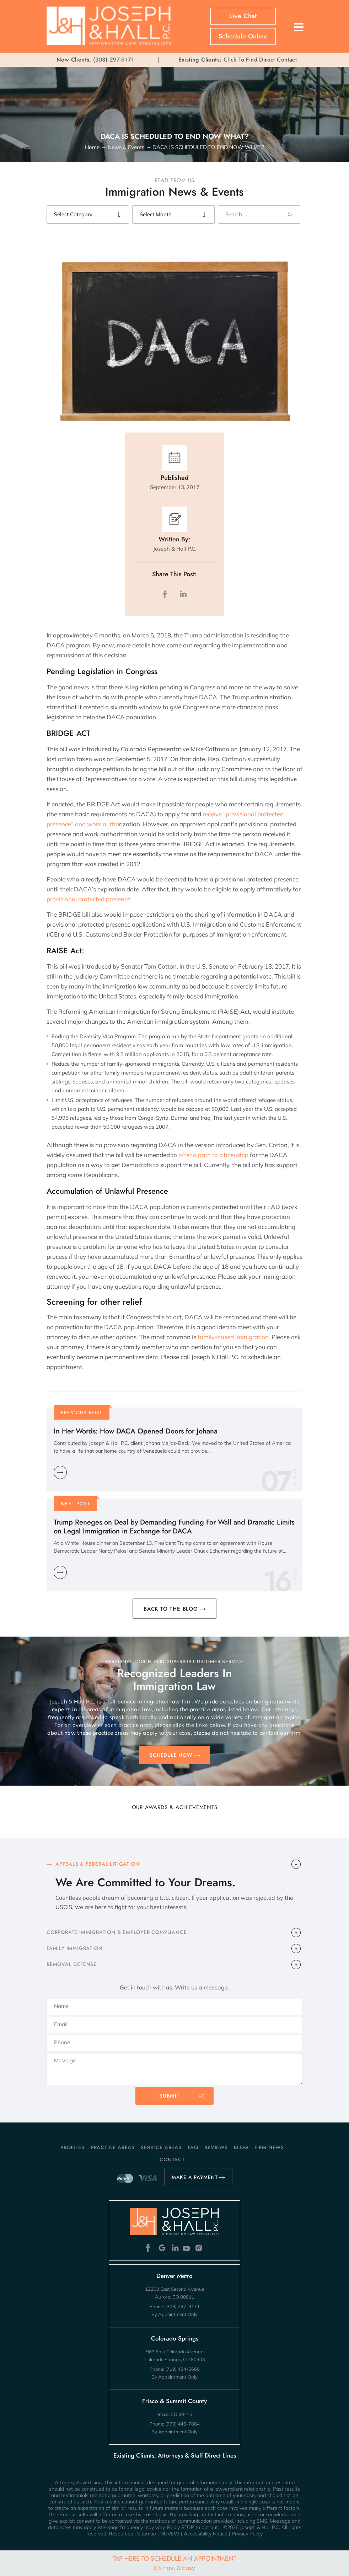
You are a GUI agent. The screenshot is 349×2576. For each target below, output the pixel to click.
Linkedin (175, 2248)
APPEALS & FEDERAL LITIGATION (97, 1863)
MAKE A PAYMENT (195, 2177)
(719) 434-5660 (182, 2369)
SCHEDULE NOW (171, 1755)
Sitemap (146, 2533)
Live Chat (243, 16)
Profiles (72, 2147)
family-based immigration (233, 1337)
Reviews (216, 2147)
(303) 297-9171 (113, 60)
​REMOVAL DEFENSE (72, 1964)
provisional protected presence (88, 899)
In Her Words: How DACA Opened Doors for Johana (136, 1431)
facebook (166, 594)
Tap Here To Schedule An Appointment (174, 2562)
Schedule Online (243, 36)
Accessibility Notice (205, 2533)
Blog (241, 2147)
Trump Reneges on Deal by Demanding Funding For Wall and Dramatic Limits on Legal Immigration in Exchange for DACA (174, 1527)
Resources (121, 2533)
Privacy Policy (247, 2533)
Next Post (75, 1503)
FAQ (193, 2147)
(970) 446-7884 (182, 2424)
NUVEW (169, 2533)
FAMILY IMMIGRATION (74, 1948)
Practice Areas (113, 2147)
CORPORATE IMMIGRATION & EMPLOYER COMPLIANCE (117, 1932)
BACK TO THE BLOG (171, 1609)
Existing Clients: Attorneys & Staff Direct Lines (174, 2455)
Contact (172, 2159)
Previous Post (82, 1412)
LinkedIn (183, 594)
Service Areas (161, 2147)
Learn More (60, 1472)
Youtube (187, 2248)
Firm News (269, 2147)
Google (162, 2248)
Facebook (150, 2248)
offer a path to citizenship (213, 1155)
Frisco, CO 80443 (174, 2414)
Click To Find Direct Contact (237, 60)
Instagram (199, 2248)
